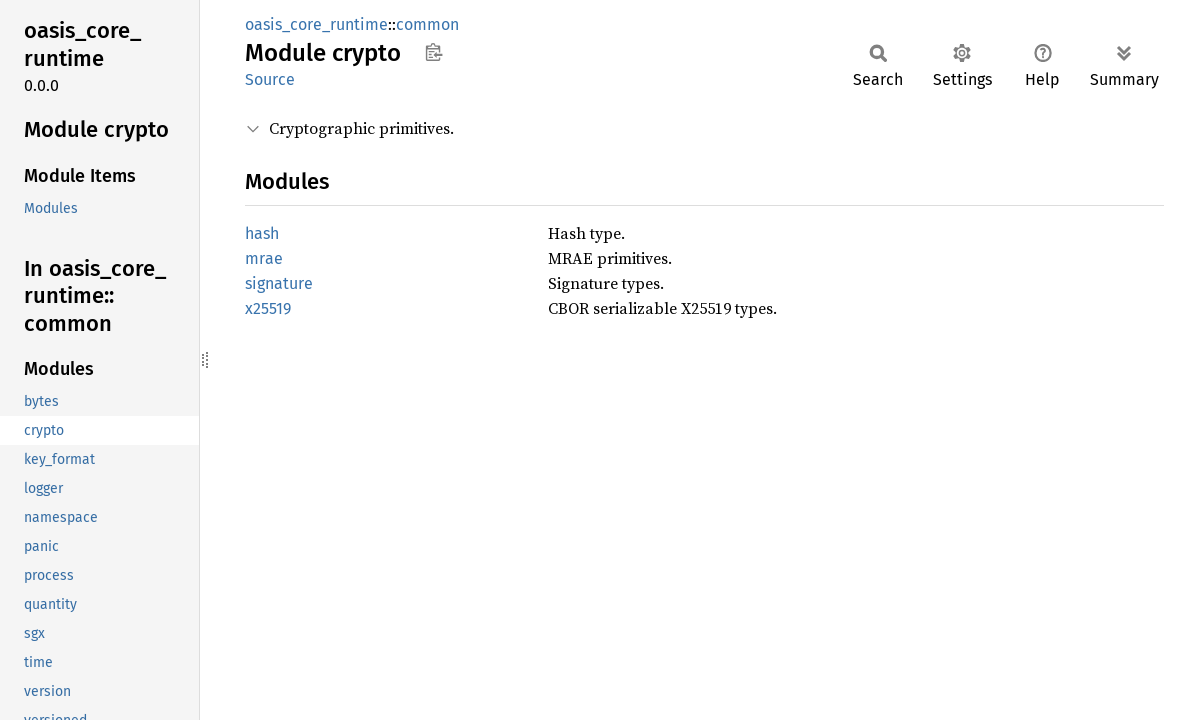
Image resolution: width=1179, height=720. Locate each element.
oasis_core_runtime (316, 24)
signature (279, 283)
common (427, 24)
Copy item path (433, 52)
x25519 (268, 308)
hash (262, 233)
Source (270, 79)
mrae (264, 258)
